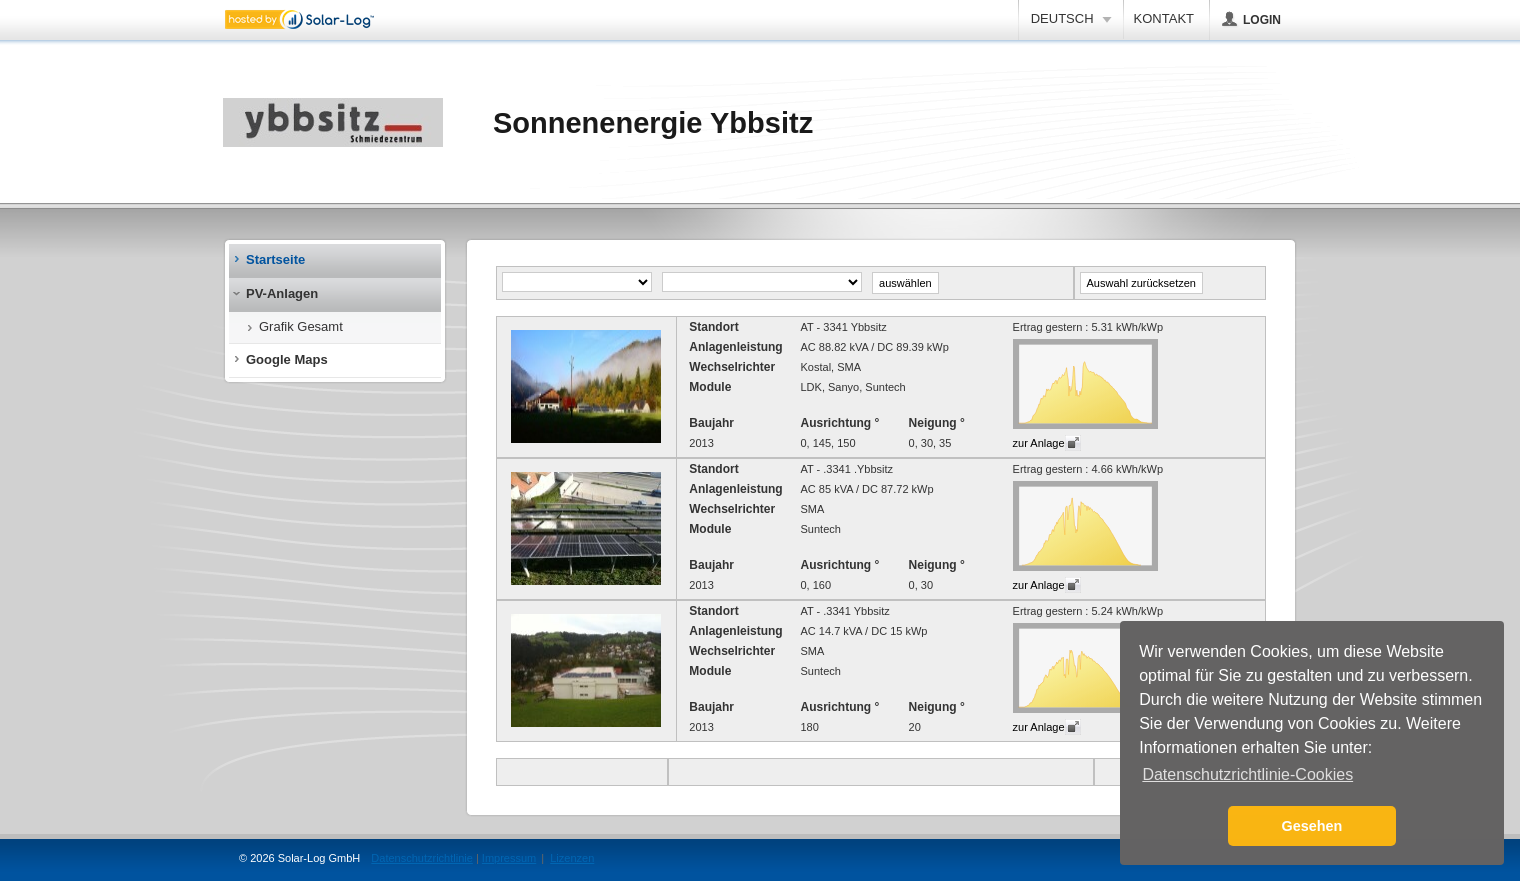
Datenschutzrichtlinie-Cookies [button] (1247, 774)
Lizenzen (572, 858)
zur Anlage (1039, 443)
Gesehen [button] (1312, 826)
